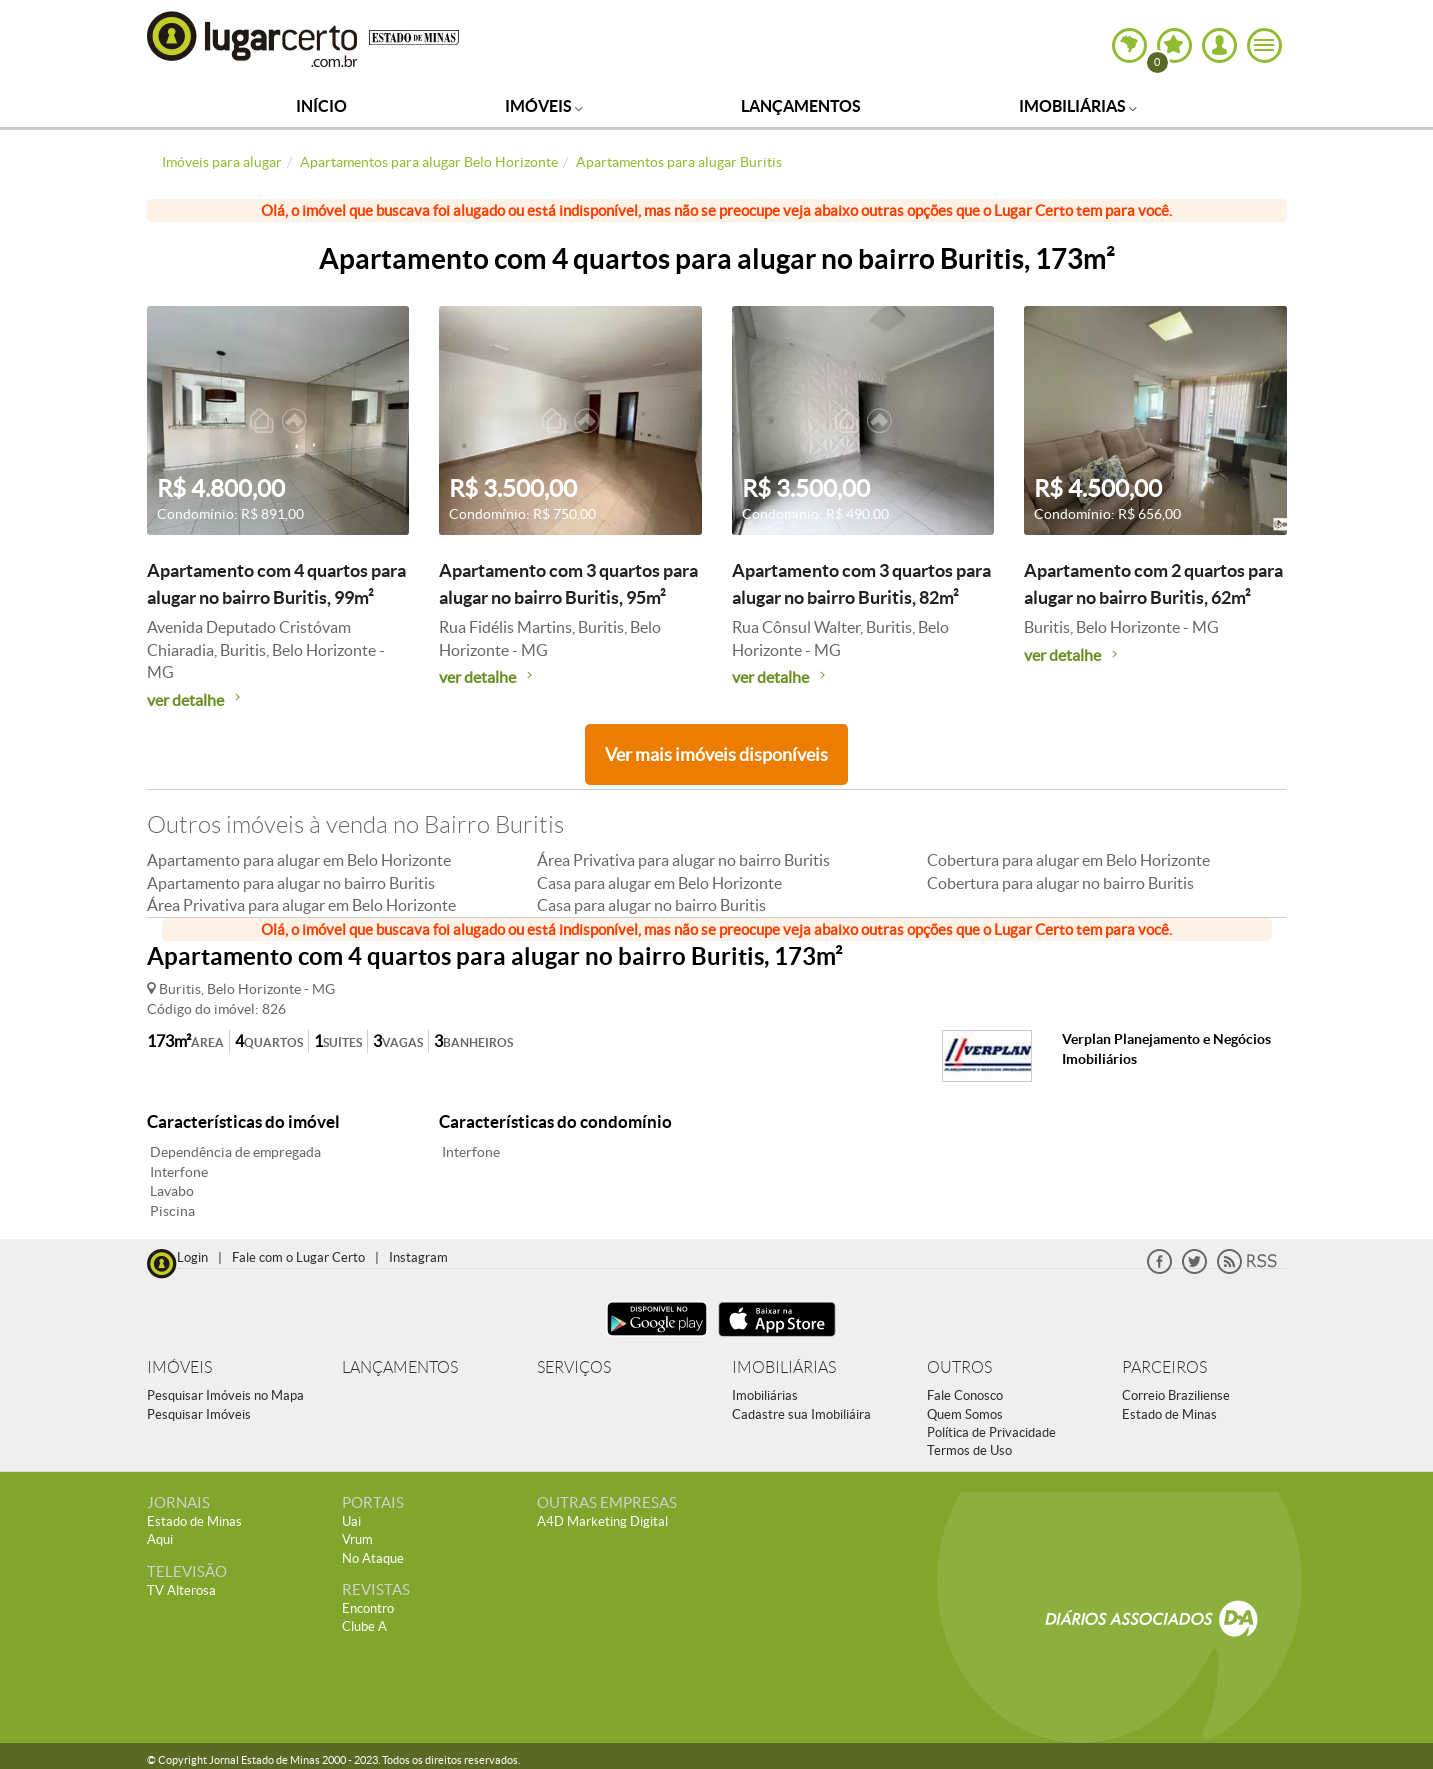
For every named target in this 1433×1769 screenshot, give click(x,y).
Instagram (418, 1257)
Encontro (368, 1608)
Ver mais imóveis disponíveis (716, 754)
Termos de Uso (969, 1450)
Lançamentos (801, 106)
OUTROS (959, 1367)
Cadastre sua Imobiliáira (801, 1414)
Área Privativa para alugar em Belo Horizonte (301, 905)
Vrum (357, 1539)
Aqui (160, 1539)
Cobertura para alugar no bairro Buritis (1060, 883)
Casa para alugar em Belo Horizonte (659, 883)
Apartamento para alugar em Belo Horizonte (299, 860)
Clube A (364, 1626)
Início (321, 106)
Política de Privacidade (991, 1432)
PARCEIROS (1164, 1367)
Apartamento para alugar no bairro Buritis (291, 883)
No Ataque (373, 1558)
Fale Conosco (965, 1395)
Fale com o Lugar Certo (298, 1257)
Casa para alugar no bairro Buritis (651, 905)
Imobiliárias (1078, 106)
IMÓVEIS (179, 1367)
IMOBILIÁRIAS (784, 1367)
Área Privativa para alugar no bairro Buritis (683, 860)
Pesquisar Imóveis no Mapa (225, 1395)
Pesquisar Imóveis (199, 1414)
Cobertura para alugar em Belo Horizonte (1068, 860)
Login (192, 1257)
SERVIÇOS (574, 1367)
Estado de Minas (1169, 1414)
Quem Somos (965, 1414)
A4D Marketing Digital (602, 1521)
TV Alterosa (181, 1590)
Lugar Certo (253, 38)
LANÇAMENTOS (400, 1367)
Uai (351, 1521)
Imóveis (544, 106)
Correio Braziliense (1176, 1395)
